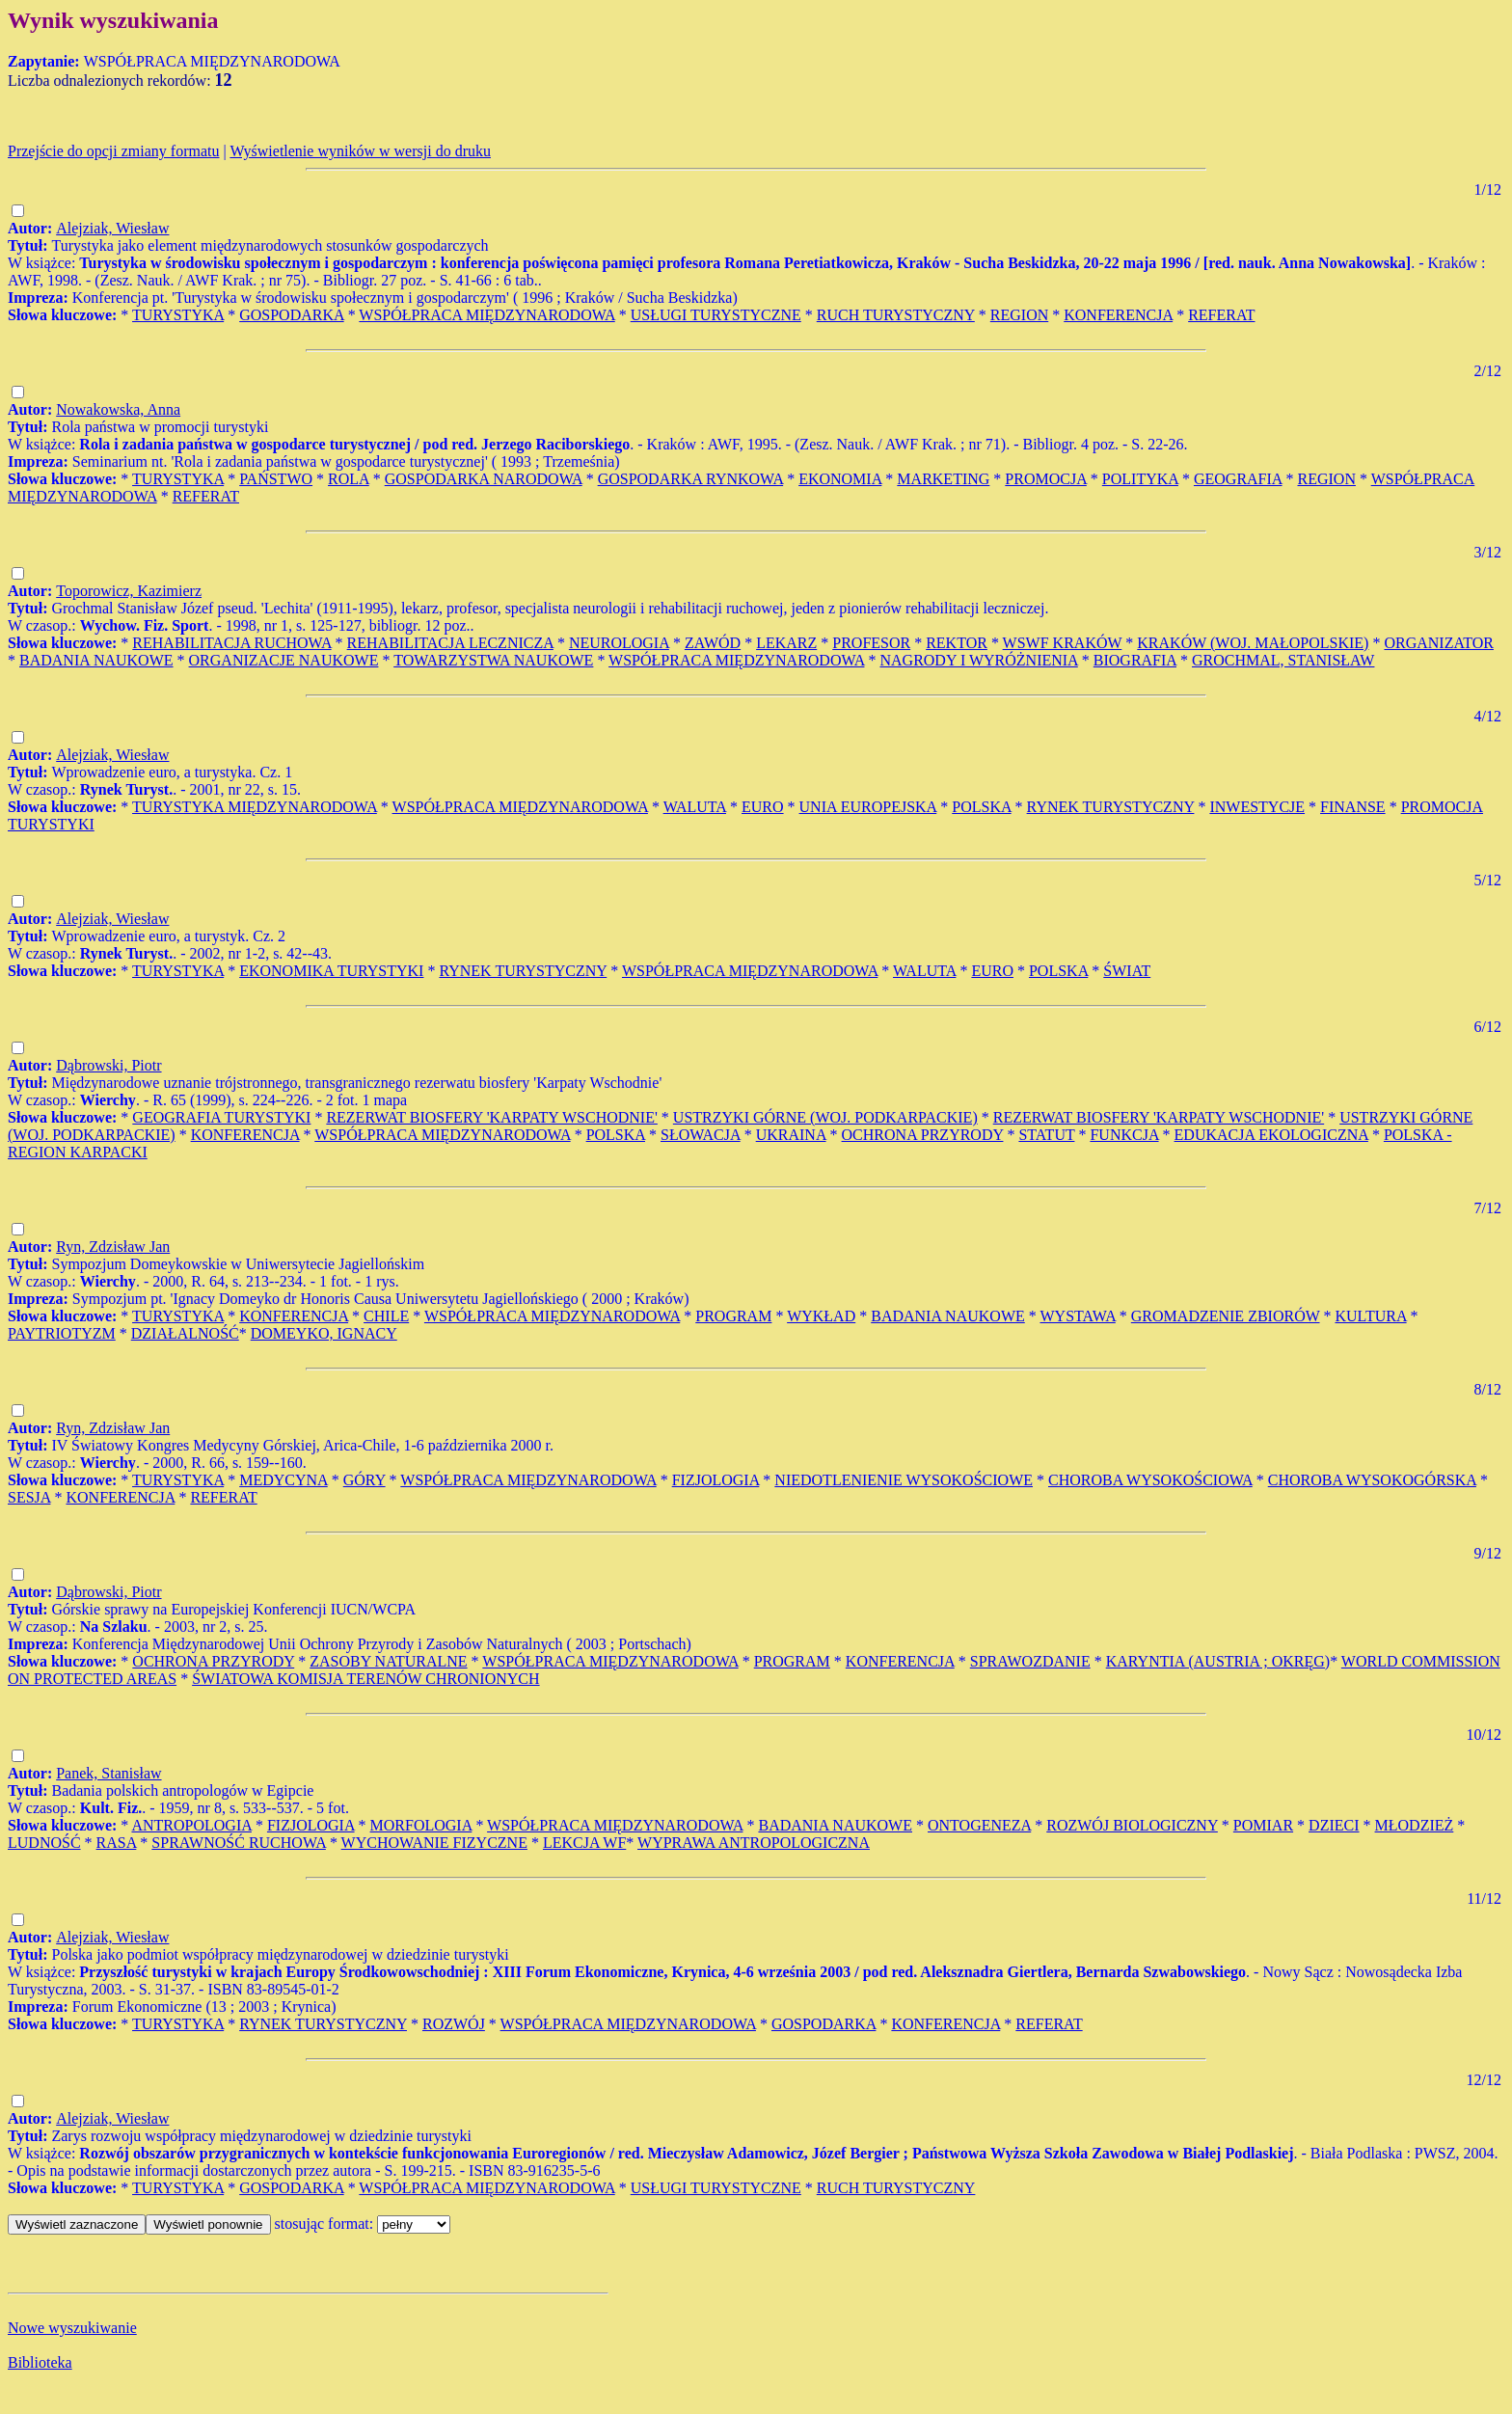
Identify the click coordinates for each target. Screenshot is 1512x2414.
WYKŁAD (821, 1316)
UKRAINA (791, 1134)
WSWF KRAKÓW (1062, 643)
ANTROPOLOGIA (191, 1825)
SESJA (29, 1497)
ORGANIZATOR (1438, 643)
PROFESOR (871, 643)
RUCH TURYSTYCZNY (896, 315)
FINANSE (1353, 807)
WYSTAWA (1077, 1316)
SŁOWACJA (701, 1134)
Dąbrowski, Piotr (108, 1065)
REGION (1019, 315)
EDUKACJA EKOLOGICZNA (1271, 1134)
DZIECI (1334, 1825)
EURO (763, 807)
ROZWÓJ (453, 2024)
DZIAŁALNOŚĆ (185, 1333)
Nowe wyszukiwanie (72, 2327)
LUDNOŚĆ (44, 1842)
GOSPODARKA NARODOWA (483, 479)
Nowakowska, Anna (118, 409)
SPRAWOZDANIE (1030, 1661)
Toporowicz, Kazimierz (129, 591)
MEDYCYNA (283, 1480)
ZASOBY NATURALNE (388, 1661)
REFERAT (1221, 315)
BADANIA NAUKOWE (96, 660)
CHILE (386, 1316)
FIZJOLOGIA (716, 1480)
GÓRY (364, 1480)
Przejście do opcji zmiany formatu (113, 151)
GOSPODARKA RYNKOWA (690, 479)
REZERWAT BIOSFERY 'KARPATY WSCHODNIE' (491, 1117)
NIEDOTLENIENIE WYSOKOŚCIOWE (903, 1480)
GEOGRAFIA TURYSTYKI (221, 1117)
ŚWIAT (1126, 971)
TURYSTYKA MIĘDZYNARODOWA (254, 807)
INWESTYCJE (1257, 807)
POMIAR (1263, 1825)
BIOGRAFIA (1135, 660)
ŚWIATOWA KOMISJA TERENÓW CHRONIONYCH (365, 1678)
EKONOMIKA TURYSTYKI (331, 971)
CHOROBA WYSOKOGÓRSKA (1372, 1480)
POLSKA (981, 807)
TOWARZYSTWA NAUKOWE (493, 660)
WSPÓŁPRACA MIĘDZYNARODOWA (486, 315)
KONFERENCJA (1118, 315)
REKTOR (956, 643)
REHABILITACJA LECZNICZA (450, 643)
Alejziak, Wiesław (112, 228)
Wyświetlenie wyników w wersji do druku (360, 151)
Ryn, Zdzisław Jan (113, 1246)
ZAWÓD (713, 643)
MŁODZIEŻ (1414, 1825)
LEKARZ (786, 643)
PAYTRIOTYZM (62, 1333)
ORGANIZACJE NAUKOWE (284, 660)
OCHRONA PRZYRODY (923, 1134)
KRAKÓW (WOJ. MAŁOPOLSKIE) (1252, 643)
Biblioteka (40, 2362)
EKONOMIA (839, 479)
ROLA (348, 479)
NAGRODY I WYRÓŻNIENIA (978, 660)
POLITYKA (1140, 479)
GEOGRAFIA (1238, 479)
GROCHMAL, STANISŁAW (1283, 660)
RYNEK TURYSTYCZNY (1111, 807)
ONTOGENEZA (979, 1825)
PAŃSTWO (275, 479)
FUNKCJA (1124, 1134)
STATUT (1046, 1134)
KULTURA (1371, 1316)
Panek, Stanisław (108, 1773)
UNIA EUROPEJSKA (868, 807)
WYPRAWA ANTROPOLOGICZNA (753, 1842)
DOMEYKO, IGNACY (324, 1333)
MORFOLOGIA (421, 1825)
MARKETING (943, 479)
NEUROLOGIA (619, 643)
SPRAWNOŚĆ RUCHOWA (238, 1842)
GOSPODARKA (291, 315)
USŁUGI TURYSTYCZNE (716, 315)
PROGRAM (733, 1316)
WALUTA (694, 807)
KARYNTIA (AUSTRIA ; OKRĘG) (1218, 1661)
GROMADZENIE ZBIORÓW (1225, 1316)
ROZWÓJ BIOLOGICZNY (1132, 1825)
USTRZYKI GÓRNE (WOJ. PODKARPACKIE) (825, 1117)
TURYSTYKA (178, 315)
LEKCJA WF (584, 1842)
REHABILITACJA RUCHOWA (231, 643)
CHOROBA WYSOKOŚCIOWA (1150, 1480)
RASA (116, 1842)
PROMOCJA (1045, 479)
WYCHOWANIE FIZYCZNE (434, 1842)
